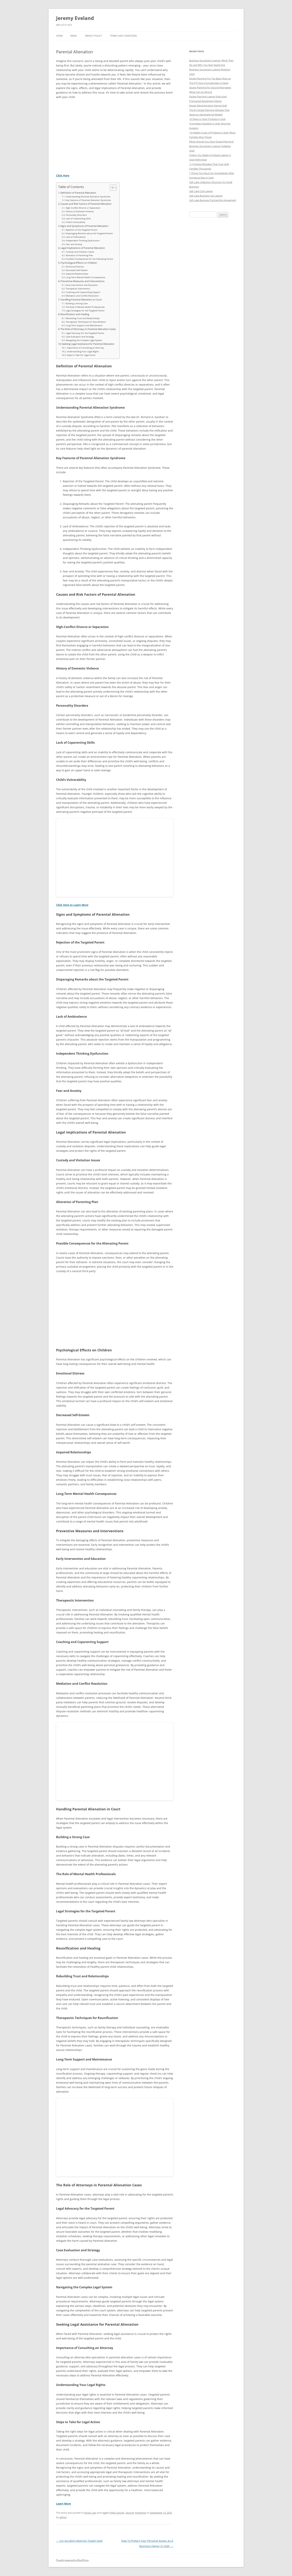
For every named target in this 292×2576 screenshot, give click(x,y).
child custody (117, 2512)
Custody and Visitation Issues (80, 251)
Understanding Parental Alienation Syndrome (88, 196)
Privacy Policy (93, 35)
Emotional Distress (75, 266)
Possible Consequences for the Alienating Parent (89, 258)
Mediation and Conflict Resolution (82, 295)
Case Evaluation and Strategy (80, 336)
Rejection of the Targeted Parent (81, 229)
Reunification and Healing (74, 314)
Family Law (90, 2512)
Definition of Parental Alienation (78, 192)
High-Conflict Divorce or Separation (83, 207)
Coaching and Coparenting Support (83, 292)
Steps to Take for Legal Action (81, 355)
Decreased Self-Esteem (77, 270)
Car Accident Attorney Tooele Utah (79, 2541)
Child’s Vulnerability (75, 222)
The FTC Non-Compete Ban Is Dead (208, 83)
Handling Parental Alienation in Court (81, 299)
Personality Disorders (76, 215)
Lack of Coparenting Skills (78, 218)
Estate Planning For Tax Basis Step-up (210, 78)
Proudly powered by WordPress (72, 2560)
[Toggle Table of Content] (111, 187)
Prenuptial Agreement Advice (205, 101)
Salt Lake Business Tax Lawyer (206, 195)
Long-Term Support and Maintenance (84, 325)
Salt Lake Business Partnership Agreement (212, 200)
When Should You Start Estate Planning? (211, 141)
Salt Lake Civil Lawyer (201, 191)
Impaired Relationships (77, 273)
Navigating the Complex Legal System (84, 340)
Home (59, 35)
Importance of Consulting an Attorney (85, 347)
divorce (130, 2512)
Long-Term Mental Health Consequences (85, 277)
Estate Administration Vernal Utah (208, 105)
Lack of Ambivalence (76, 236)
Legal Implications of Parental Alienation (82, 248)
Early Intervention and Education (82, 285)
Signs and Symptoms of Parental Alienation (84, 226)
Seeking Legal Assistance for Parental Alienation (88, 344)
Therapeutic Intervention (78, 288)
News (73, 35)
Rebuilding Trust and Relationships (83, 318)
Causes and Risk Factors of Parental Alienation (86, 203)
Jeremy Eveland (75, 18)
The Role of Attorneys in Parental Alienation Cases (88, 329)
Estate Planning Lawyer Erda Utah (208, 96)
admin (63, 2517)
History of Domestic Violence (80, 211)
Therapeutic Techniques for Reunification (86, 321)
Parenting (140, 2512)
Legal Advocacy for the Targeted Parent (85, 333)
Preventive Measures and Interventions (82, 281)
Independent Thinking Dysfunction (83, 240)
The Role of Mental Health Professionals (85, 307)
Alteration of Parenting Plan (79, 255)
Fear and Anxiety (74, 244)
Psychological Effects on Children (78, 262)
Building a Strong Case (77, 303)
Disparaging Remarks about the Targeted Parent (89, 233)
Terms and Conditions (123, 35)
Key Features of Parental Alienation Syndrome (88, 200)
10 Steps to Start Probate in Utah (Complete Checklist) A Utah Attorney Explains (210, 123)
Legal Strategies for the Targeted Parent (85, 310)
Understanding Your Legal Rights (83, 351)
